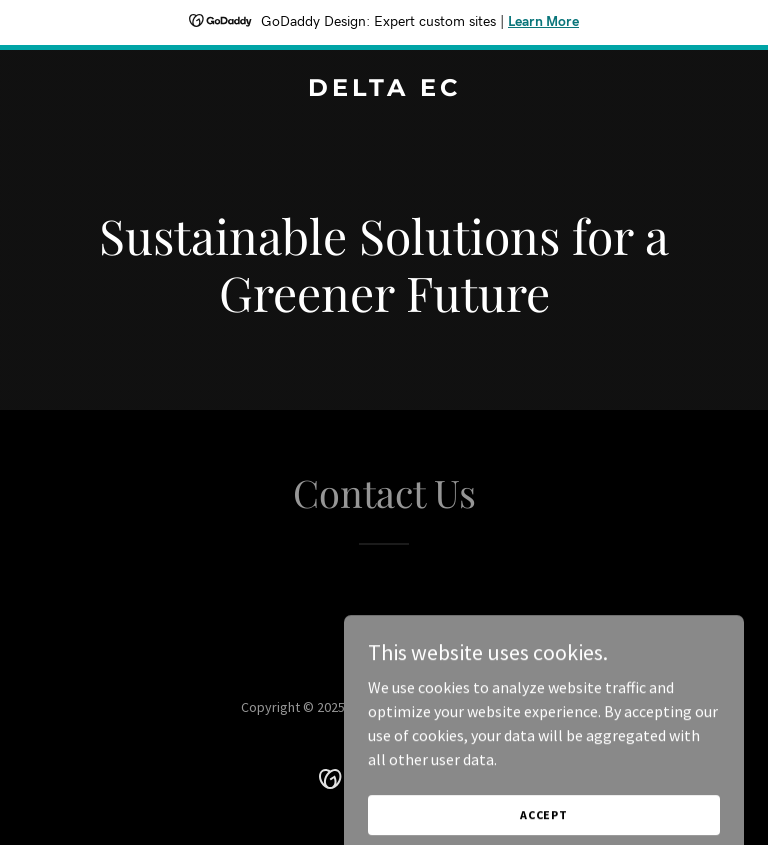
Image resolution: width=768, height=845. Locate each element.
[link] (384, 90)
